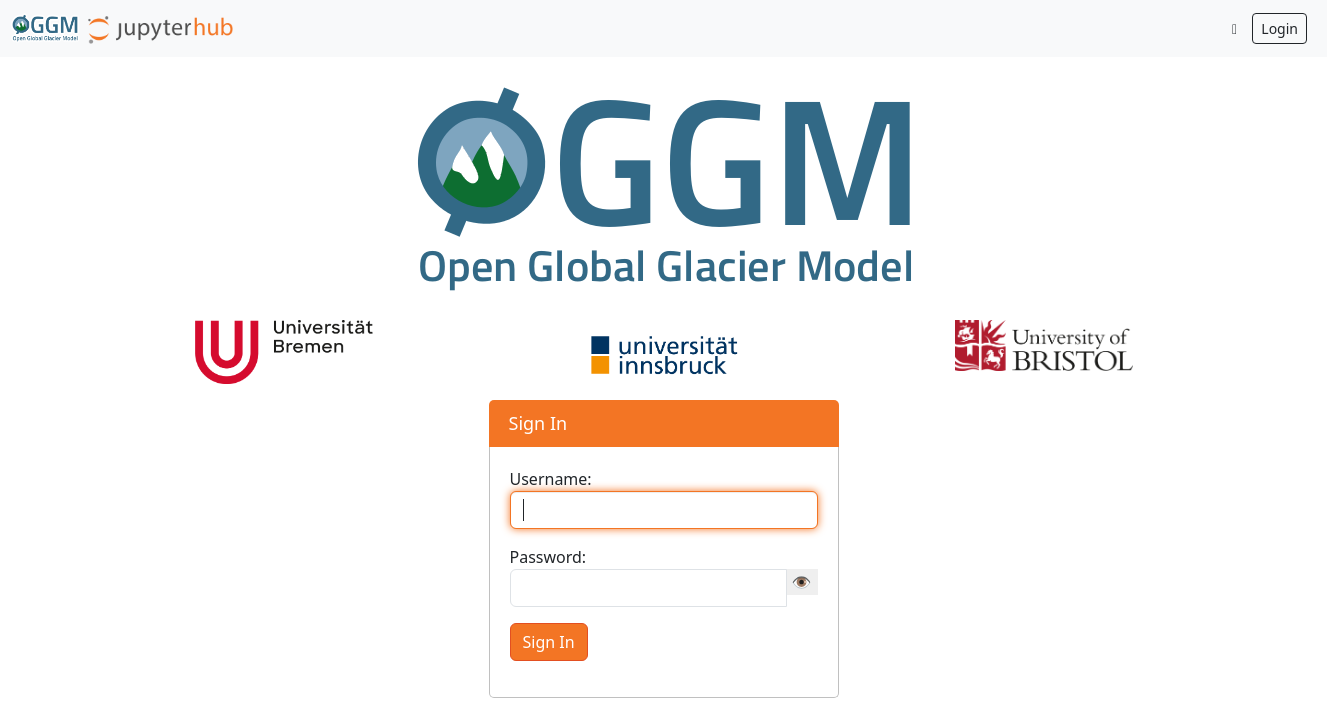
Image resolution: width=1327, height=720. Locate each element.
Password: (548, 557)
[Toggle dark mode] (1235, 28)
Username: (551, 479)
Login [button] (1279, 28)
